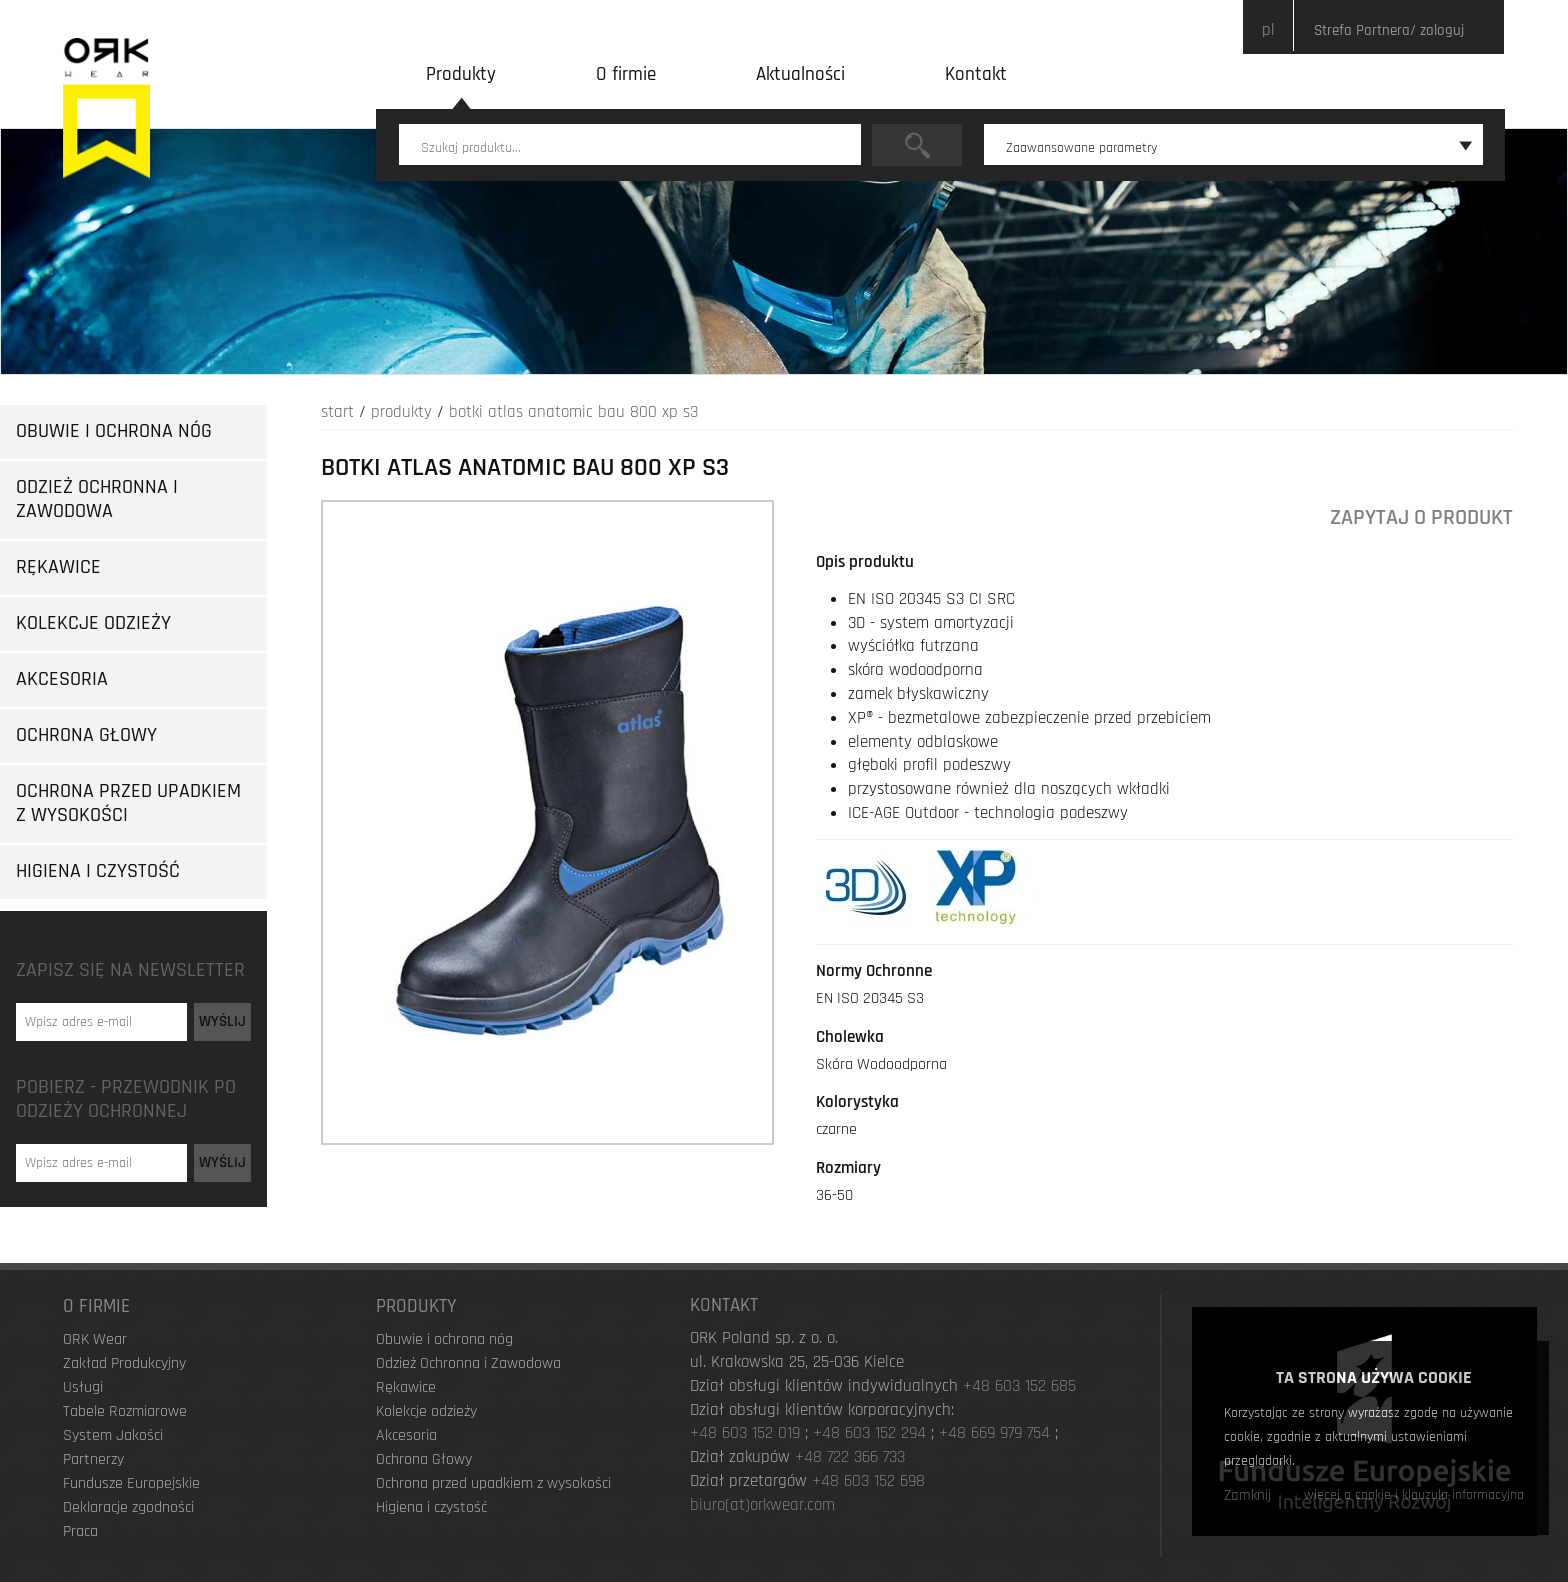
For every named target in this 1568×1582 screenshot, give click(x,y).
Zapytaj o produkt (1421, 517)
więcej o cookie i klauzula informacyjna (1414, 1495)
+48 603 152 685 (1019, 1386)
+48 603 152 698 (868, 1481)
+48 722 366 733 (850, 1457)
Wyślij (222, 1021)
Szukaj (917, 145)
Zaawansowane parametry (1239, 147)
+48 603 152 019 (745, 1433)
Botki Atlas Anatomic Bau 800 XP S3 (573, 412)
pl (1268, 30)
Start (337, 412)
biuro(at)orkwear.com (762, 1505)
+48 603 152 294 (869, 1433)
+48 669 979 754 (994, 1433)
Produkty (401, 412)
